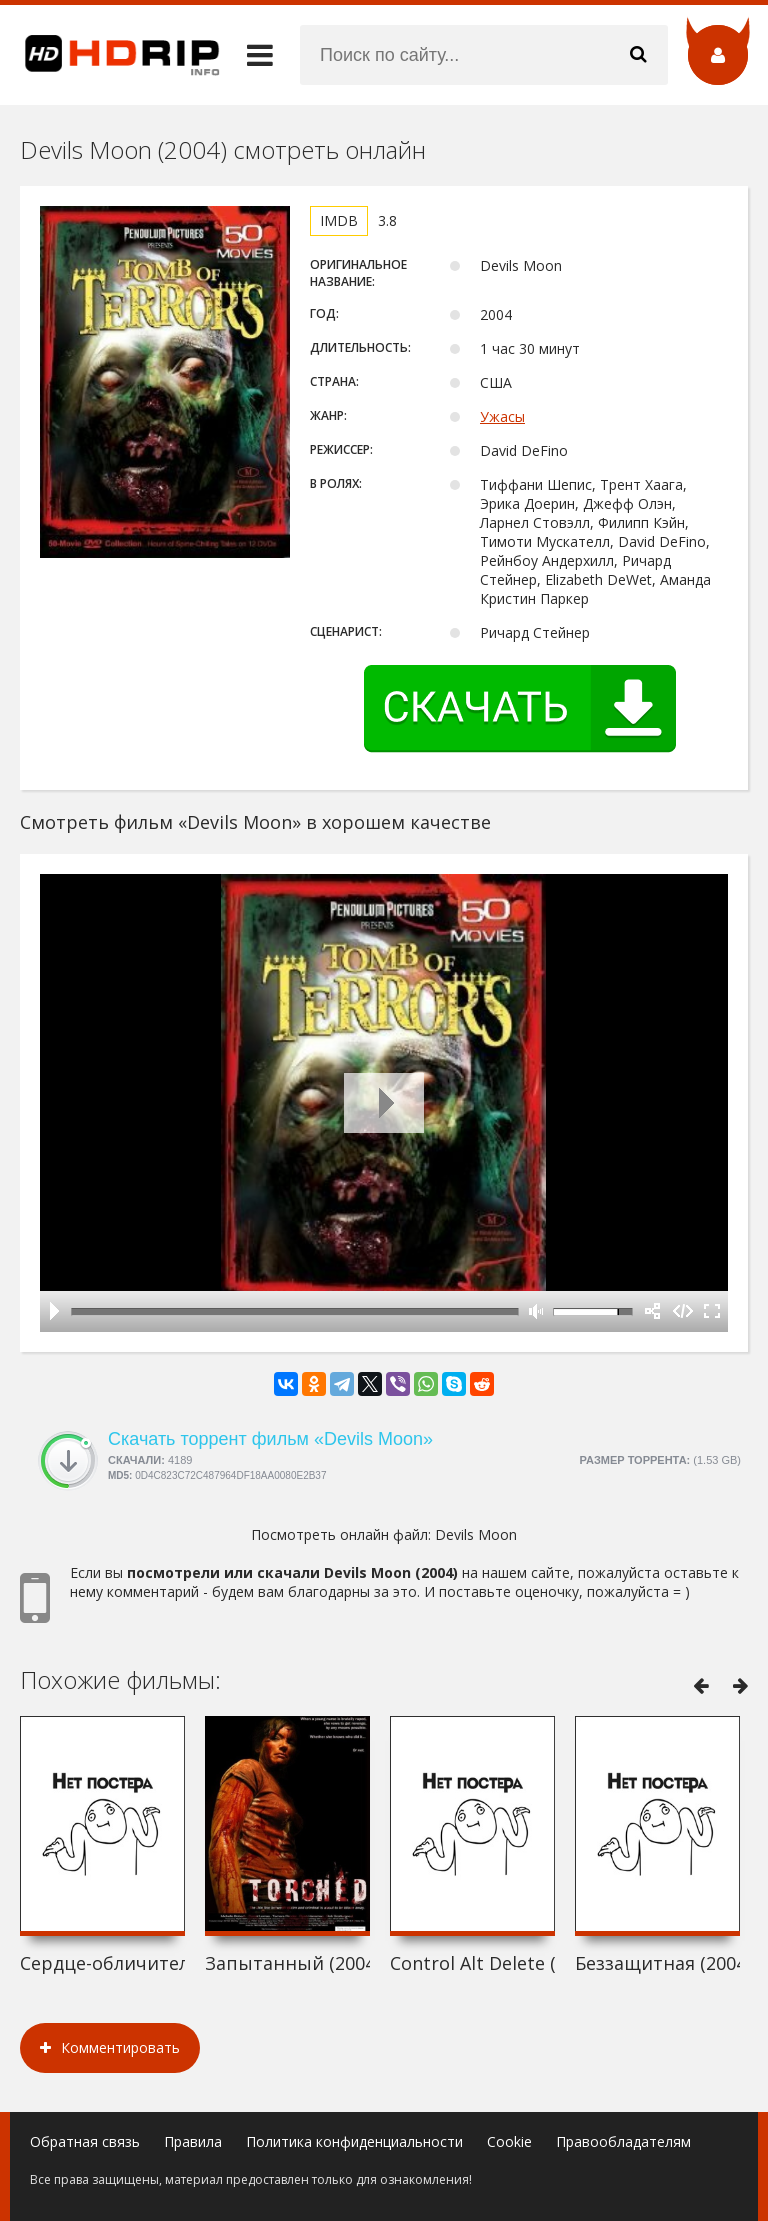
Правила (193, 2141)
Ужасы (502, 416)
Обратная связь (85, 2141)
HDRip (110, 55)
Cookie (509, 2141)
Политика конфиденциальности (354, 2141)
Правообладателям (623, 2141)
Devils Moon (476, 1534)
